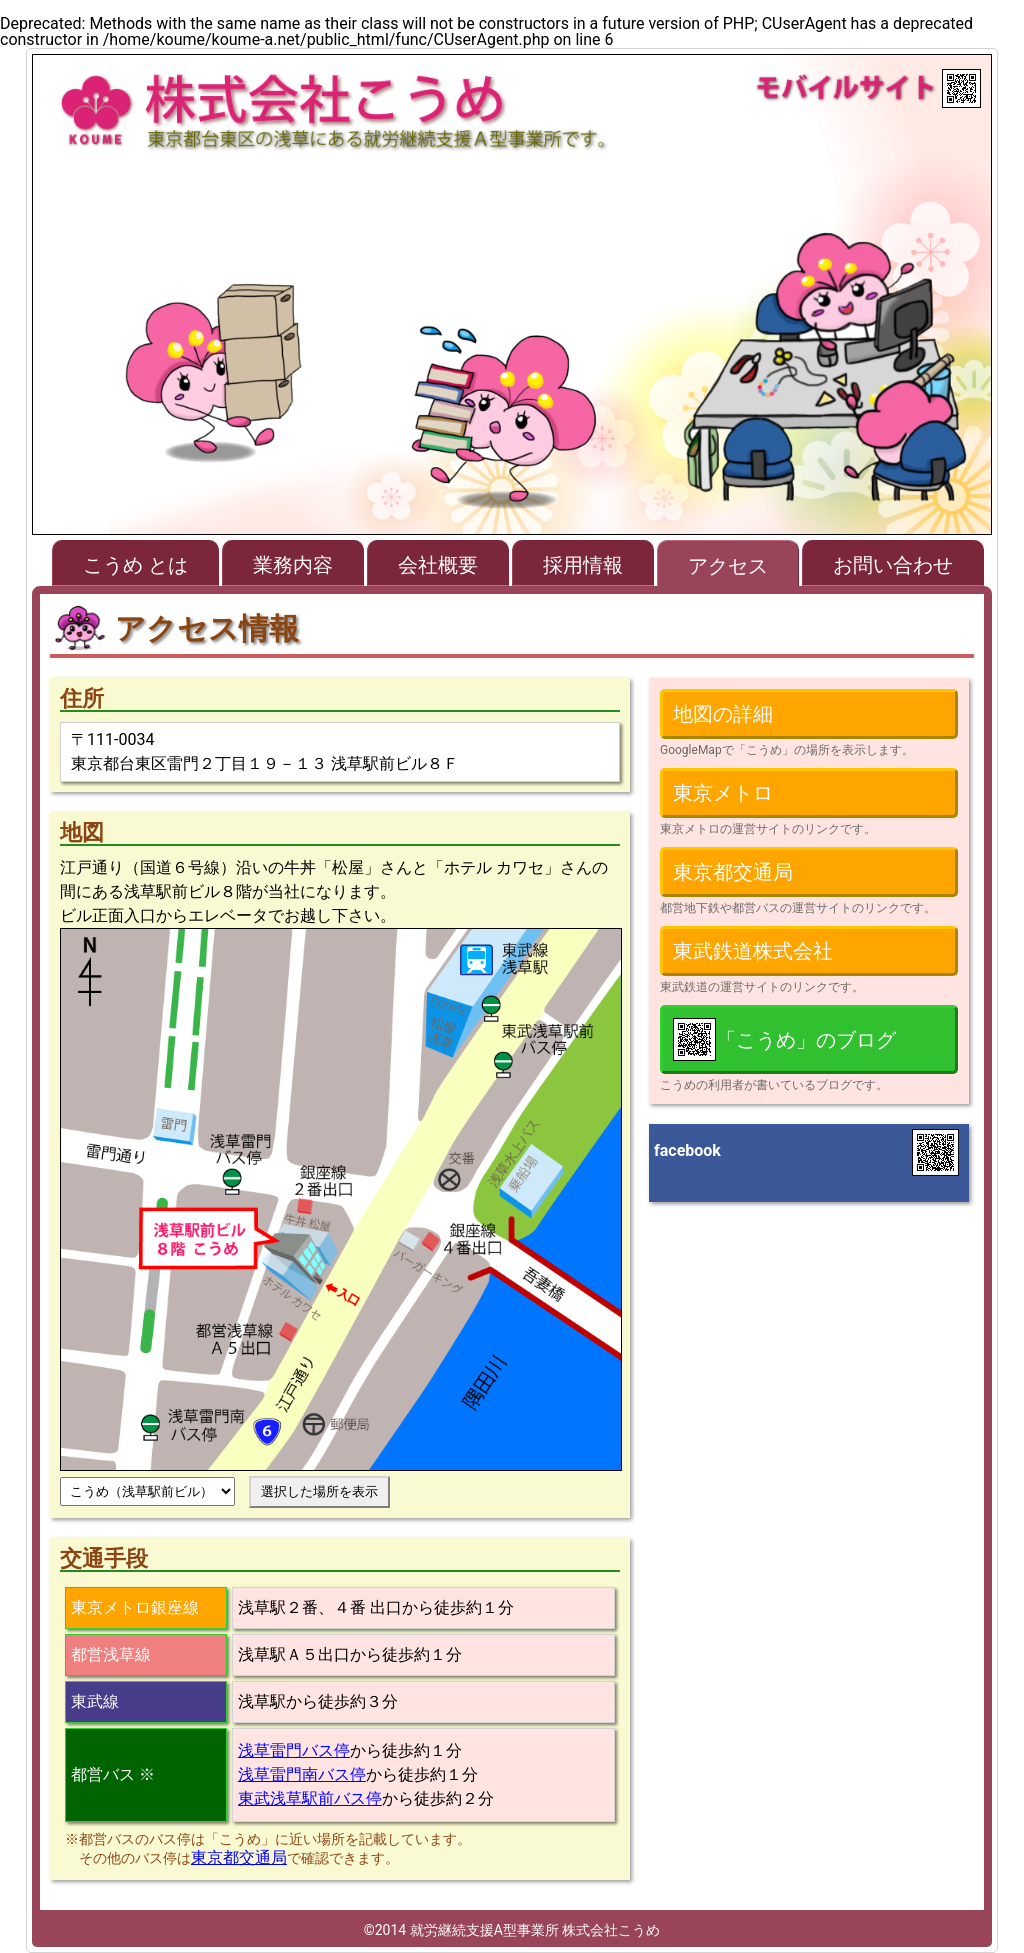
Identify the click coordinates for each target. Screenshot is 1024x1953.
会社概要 (438, 565)
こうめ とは (135, 565)
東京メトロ (723, 793)
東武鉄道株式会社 (753, 951)
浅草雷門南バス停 (302, 1774)
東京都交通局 (239, 1857)
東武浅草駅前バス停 (310, 1798)
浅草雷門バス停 (294, 1750)
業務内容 (293, 565)
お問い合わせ (893, 565)
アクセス (728, 566)
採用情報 (583, 565)
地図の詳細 (723, 714)
